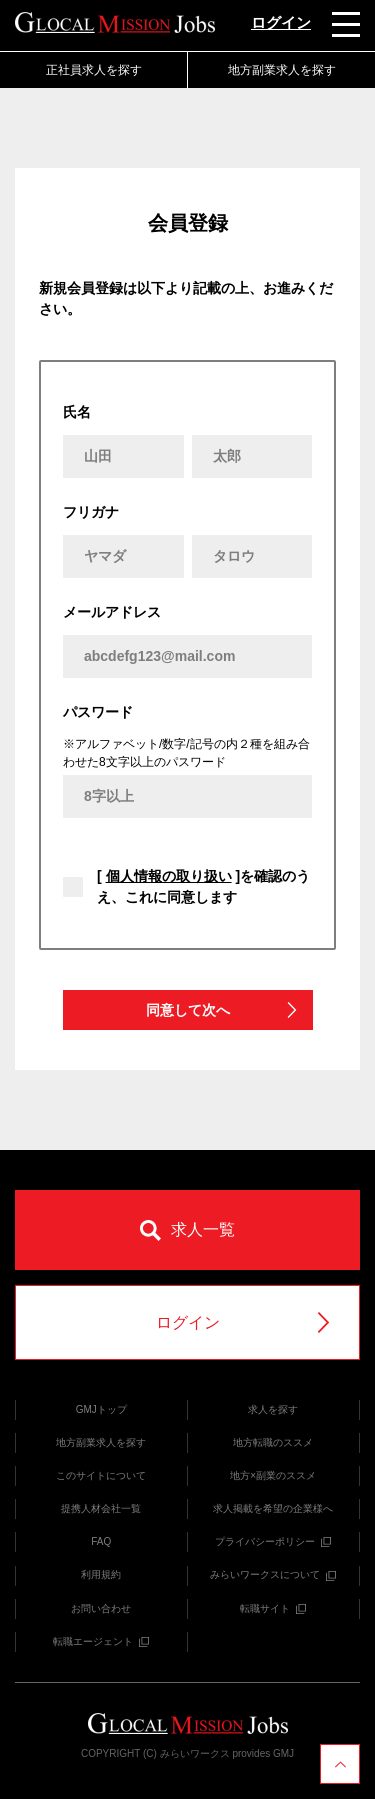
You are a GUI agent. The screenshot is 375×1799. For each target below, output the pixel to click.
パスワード (98, 712)
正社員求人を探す (94, 70)
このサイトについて (101, 1475)
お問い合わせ (101, 1608)
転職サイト (273, 1608)
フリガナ (91, 512)
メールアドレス (112, 612)
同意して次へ (223, 1010)
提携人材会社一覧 (101, 1508)
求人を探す (273, 1409)
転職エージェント (101, 1641)
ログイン (281, 22)
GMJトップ (101, 1409)
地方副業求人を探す (282, 70)
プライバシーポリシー (273, 1541)
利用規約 (101, 1574)
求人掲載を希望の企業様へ (273, 1508)
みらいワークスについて (273, 1574)
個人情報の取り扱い (169, 876)
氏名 (77, 412)
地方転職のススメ (273, 1442)
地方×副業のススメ (273, 1475)
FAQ (101, 1541)
